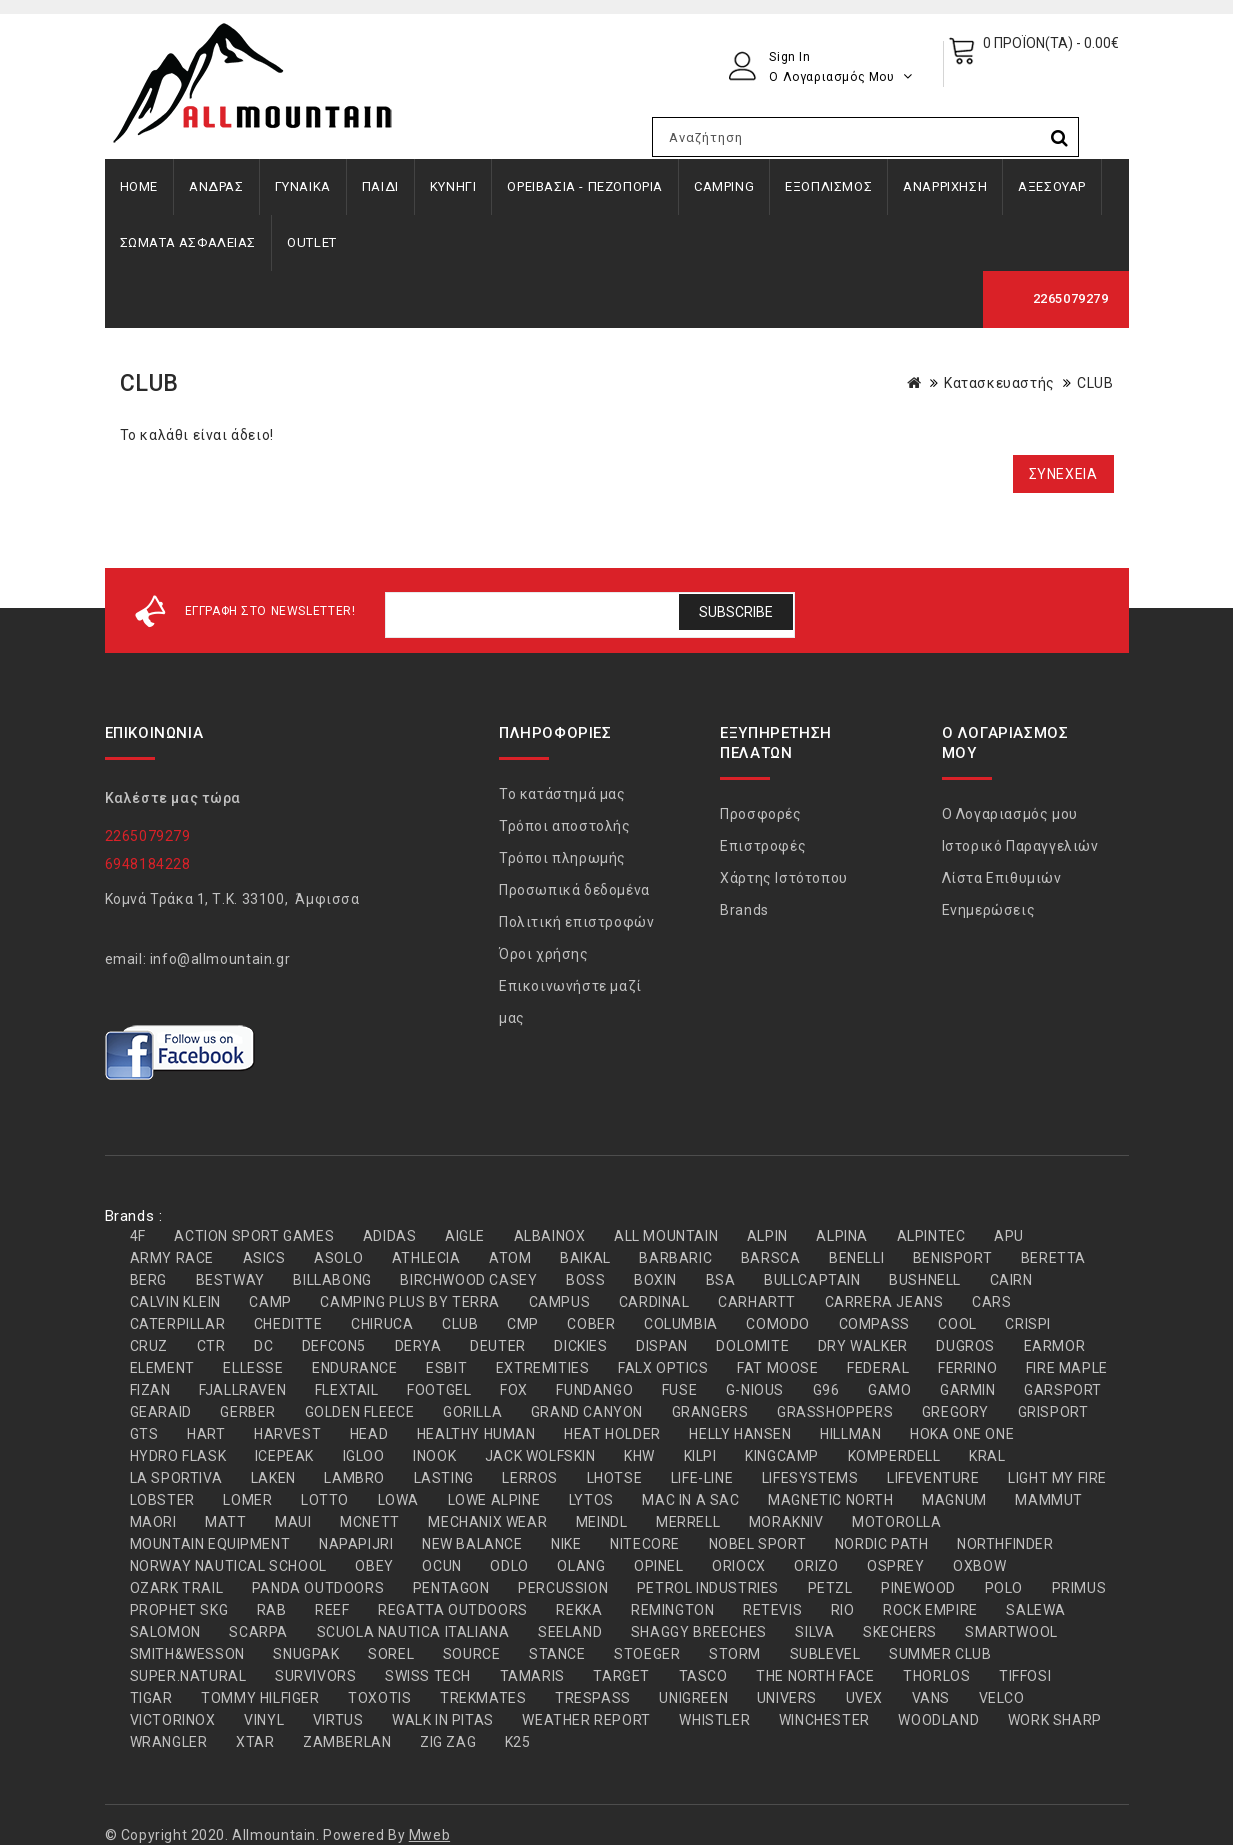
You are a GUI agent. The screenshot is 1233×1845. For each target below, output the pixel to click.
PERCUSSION (563, 1588)
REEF (332, 1610)
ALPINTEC (931, 1236)
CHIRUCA (382, 1324)
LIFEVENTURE (933, 1478)
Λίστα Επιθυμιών (1002, 878)
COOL (957, 1324)
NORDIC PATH (882, 1544)
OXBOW (979, 1566)
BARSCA (771, 1258)
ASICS (264, 1258)
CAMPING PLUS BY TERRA (410, 1302)
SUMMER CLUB (940, 1654)
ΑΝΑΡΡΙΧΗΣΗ (945, 186)
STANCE (557, 1654)
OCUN (441, 1566)
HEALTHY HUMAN (476, 1434)
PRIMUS (1079, 1588)
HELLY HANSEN (740, 1434)
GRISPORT (1053, 1412)
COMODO (778, 1324)
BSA (721, 1280)
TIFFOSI (1025, 1676)
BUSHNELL (925, 1280)
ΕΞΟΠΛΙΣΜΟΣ (828, 186)
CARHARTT (757, 1302)
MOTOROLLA (896, 1522)
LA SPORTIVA (176, 1478)
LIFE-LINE (702, 1478)
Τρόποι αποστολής (565, 826)
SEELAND (570, 1632)
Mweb (429, 1835)
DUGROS (965, 1346)
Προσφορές (760, 814)
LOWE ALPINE (494, 1500)
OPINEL (659, 1566)
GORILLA (472, 1412)
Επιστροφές (763, 846)
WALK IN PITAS (443, 1720)
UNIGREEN (693, 1698)
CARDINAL (654, 1302)
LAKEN (273, 1478)
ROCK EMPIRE (930, 1610)
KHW (639, 1456)
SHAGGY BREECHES (699, 1632)
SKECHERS (900, 1632)
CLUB (1095, 383)
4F (138, 1236)
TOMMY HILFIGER (260, 1698)
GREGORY (955, 1412)
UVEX (864, 1698)
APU (1009, 1236)
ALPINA (842, 1236)
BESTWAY (230, 1280)
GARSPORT (1063, 1390)
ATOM (510, 1258)
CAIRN (1011, 1280)
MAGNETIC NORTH (830, 1500)
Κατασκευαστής (999, 383)
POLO (1004, 1588)
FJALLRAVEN (242, 1390)
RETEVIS (772, 1610)
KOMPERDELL (894, 1456)
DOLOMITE (752, 1346)
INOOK (434, 1456)
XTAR (255, 1742)
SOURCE (472, 1654)
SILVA (814, 1632)
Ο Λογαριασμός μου (1010, 814)
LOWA (398, 1500)
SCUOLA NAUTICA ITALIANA (413, 1632)
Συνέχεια (1063, 474)
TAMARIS (532, 1676)
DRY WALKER (863, 1346)
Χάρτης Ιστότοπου (784, 878)
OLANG (581, 1566)
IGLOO (364, 1456)
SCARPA (258, 1632)
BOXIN (655, 1280)
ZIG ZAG (448, 1742)
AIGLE (465, 1236)
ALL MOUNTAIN (666, 1236)
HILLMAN (850, 1434)
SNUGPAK (306, 1654)
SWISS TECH (428, 1676)
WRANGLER (169, 1742)
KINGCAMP (782, 1456)
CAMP (270, 1302)
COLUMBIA (681, 1324)
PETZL (830, 1588)
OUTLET (312, 242)
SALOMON (165, 1632)
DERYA (418, 1346)
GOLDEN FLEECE (360, 1412)
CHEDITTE (288, 1324)
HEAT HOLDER (612, 1434)
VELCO (1002, 1698)
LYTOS (591, 1500)
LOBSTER (162, 1500)
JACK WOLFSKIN (540, 1456)
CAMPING (724, 186)
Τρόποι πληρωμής (562, 858)
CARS (991, 1302)
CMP (523, 1324)
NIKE (566, 1544)
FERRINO (967, 1368)
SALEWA (1036, 1610)
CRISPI (1028, 1324)
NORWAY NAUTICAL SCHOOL (228, 1566)
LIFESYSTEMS (810, 1478)
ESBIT (446, 1368)
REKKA (579, 1610)
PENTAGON (451, 1588)
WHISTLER (714, 1720)
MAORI (153, 1522)
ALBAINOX (550, 1236)
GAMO (889, 1390)
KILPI (700, 1456)
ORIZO (816, 1566)
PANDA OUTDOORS (318, 1588)
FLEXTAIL (347, 1390)
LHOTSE (615, 1478)
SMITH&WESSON (187, 1654)
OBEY (374, 1566)
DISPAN (662, 1346)
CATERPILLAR (178, 1324)
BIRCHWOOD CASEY (468, 1280)
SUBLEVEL (825, 1654)
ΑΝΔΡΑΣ (216, 186)
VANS (931, 1698)
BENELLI (856, 1258)
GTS (144, 1434)
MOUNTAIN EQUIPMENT (210, 1544)
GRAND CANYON (587, 1412)
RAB (272, 1610)
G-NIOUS (755, 1390)
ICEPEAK (284, 1456)
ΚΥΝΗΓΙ (453, 186)
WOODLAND (938, 1720)
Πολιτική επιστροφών (576, 922)
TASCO (703, 1676)
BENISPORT (952, 1258)
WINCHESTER (824, 1720)
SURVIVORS (315, 1676)
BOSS (585, 1280)
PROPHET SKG (179, 1610)
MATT (225, 1522)
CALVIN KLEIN (175, 1302)
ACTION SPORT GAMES (254, 1236)
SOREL (391, 1654)
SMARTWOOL (1011, 1632)
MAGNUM (954, 1500)
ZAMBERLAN (347, 1742)
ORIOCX (739, 1566)
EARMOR (1055, 1346)
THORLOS (936, 1676)
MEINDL (602, 1522)
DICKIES (580, 1346)
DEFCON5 (334, 1346)
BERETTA (1053, 1258)
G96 (826, 1390)
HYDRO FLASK (178, 1456)
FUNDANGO (594, 1390)
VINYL (264, 1720)
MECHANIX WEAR (487, 1522)
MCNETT (370, 1522)
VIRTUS (338, 1720)
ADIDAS (390, 1236)
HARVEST (287, 1434)
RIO (843, 1610)
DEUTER (498, 1346)
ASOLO (338, 1258)
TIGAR (151, 1698)
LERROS (530, 1478)
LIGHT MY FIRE (1057, 1478)
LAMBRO (354, 1478)
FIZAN (150, 1390)
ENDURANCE (354, 1368)
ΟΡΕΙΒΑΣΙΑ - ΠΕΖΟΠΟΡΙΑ (585, 186)
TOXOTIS (379, 1698)
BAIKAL (585, 1258)
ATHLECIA (426, 1258)
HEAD (369, 1434)
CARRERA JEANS (884, 1302)
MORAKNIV (786, 1522)
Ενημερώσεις (989, 910)
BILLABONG (332, 1280)
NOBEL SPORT (758, 1544)
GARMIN (968, 1390)
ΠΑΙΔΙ (380, 186)
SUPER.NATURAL (188, 1676)
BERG (148, 1280)
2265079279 (1071, 298)
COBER (591, 1324)
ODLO (509, 1566)
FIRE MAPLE (1067, 1368)
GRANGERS (710, 1412)
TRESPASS (593, 1698)
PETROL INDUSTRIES (708, 1588)
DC (263, 1346)
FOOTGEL (439, 1390)
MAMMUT (1049, 1500)
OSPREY (896, 1566)
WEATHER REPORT (586, 1720)
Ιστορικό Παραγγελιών (1020, 846)
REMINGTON (672, 1610)
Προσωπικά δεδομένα (574, 890)
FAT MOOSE (777, 1368)
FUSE (679, 1390)
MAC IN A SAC (690, 1500)
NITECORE (645, 1544)
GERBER (248, 1412)
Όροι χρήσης (544, 954)
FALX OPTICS (663, 1368)
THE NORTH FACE (815, 1676)
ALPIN (767, 1236)
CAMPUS (560, 1302)
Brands (744, 910)
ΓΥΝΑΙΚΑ (303, 186)
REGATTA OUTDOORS (453, 1610)
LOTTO (325, 1500)
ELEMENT (162, 1368)
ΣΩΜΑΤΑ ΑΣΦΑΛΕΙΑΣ (188, 242)
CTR (211, 1346)
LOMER (247, 1500)
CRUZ (149, 1346)
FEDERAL (878, 1368)
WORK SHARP (1055, 1720)
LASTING (444, 1478)
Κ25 (518, 1742)
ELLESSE (253, 1368)
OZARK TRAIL (177, 1588)
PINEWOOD (918, 1588)
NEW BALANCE (472, 1544)
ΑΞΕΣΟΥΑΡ (1052, 186)
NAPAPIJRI (356, 1544)
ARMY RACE (172, 1258)
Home (139, 186)
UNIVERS (787, 1698)
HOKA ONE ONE (962, 1434)
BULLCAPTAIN (812, 1280)
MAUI (293, 1522)
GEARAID (161, 1412)
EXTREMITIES (543, 1368)
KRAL (987, 1456)
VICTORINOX (173, 1720)
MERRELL (688, 1522)
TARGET (621, 1676)
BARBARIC (675, 1258)
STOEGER (647, 1654)
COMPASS (874, 1324)
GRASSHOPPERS (835, 1412)
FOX (514, 1390)
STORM (735, 1654)
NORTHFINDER (1005, 1544)
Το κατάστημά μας (562, 794)
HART (206, 1434)
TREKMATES (483, 1698)
